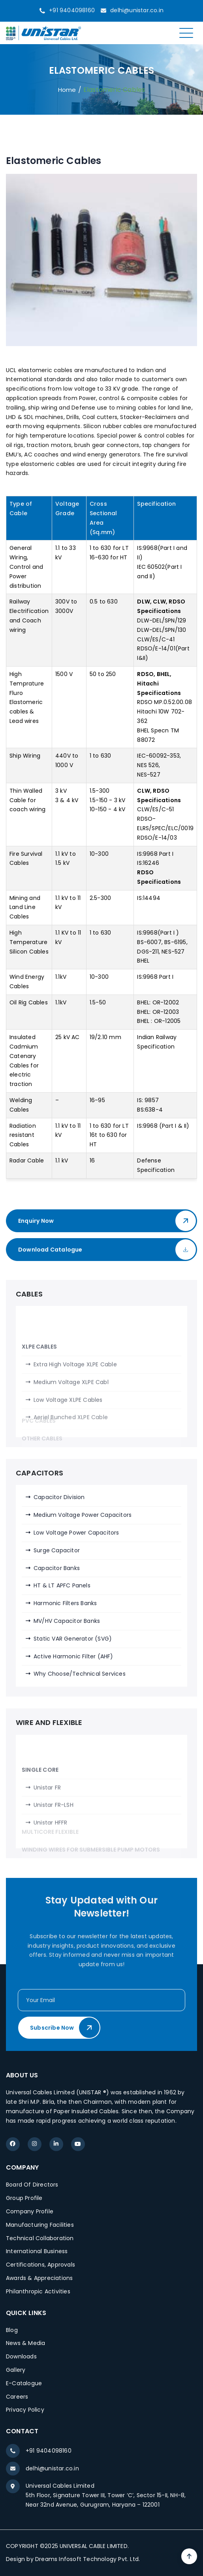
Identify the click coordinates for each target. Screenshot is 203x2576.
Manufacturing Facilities (40, 2225)
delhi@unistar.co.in (137, 10)
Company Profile (29, 2211)
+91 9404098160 (72, 10)
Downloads (21, 2356)
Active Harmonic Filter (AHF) (73, 1656)
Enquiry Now (107, 1221)
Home (67, 90)
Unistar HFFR (50, 1868)
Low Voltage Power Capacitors (76, 1533)
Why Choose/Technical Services (80, 1674)
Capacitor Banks (57, 1568)
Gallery (15, 2370)
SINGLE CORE (40, 1815)
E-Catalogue (24, 2383)
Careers (17, 2397)
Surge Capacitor (57, 1550)
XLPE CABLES (39, 1404)
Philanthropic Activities (38, 2291)
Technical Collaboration (40, 2238)
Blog (12, 2330)
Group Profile (24, 2198)
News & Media (25, 2343)
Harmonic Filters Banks (65, 1603)
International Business (37, 2251)
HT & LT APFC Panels (62, 1585)
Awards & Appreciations (39, 2278)
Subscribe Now (65, 2027)
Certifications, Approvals (40, 2265)
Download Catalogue (107, 1249)
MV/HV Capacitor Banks (67, 1621)
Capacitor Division (59, 1497)
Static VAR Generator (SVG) (73, 1639)
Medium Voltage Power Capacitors (83, 1515)
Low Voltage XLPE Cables (68, 1457)
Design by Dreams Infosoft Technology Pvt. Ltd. (73, 2559)
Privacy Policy (25, 2410)
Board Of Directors (32, 2185)
